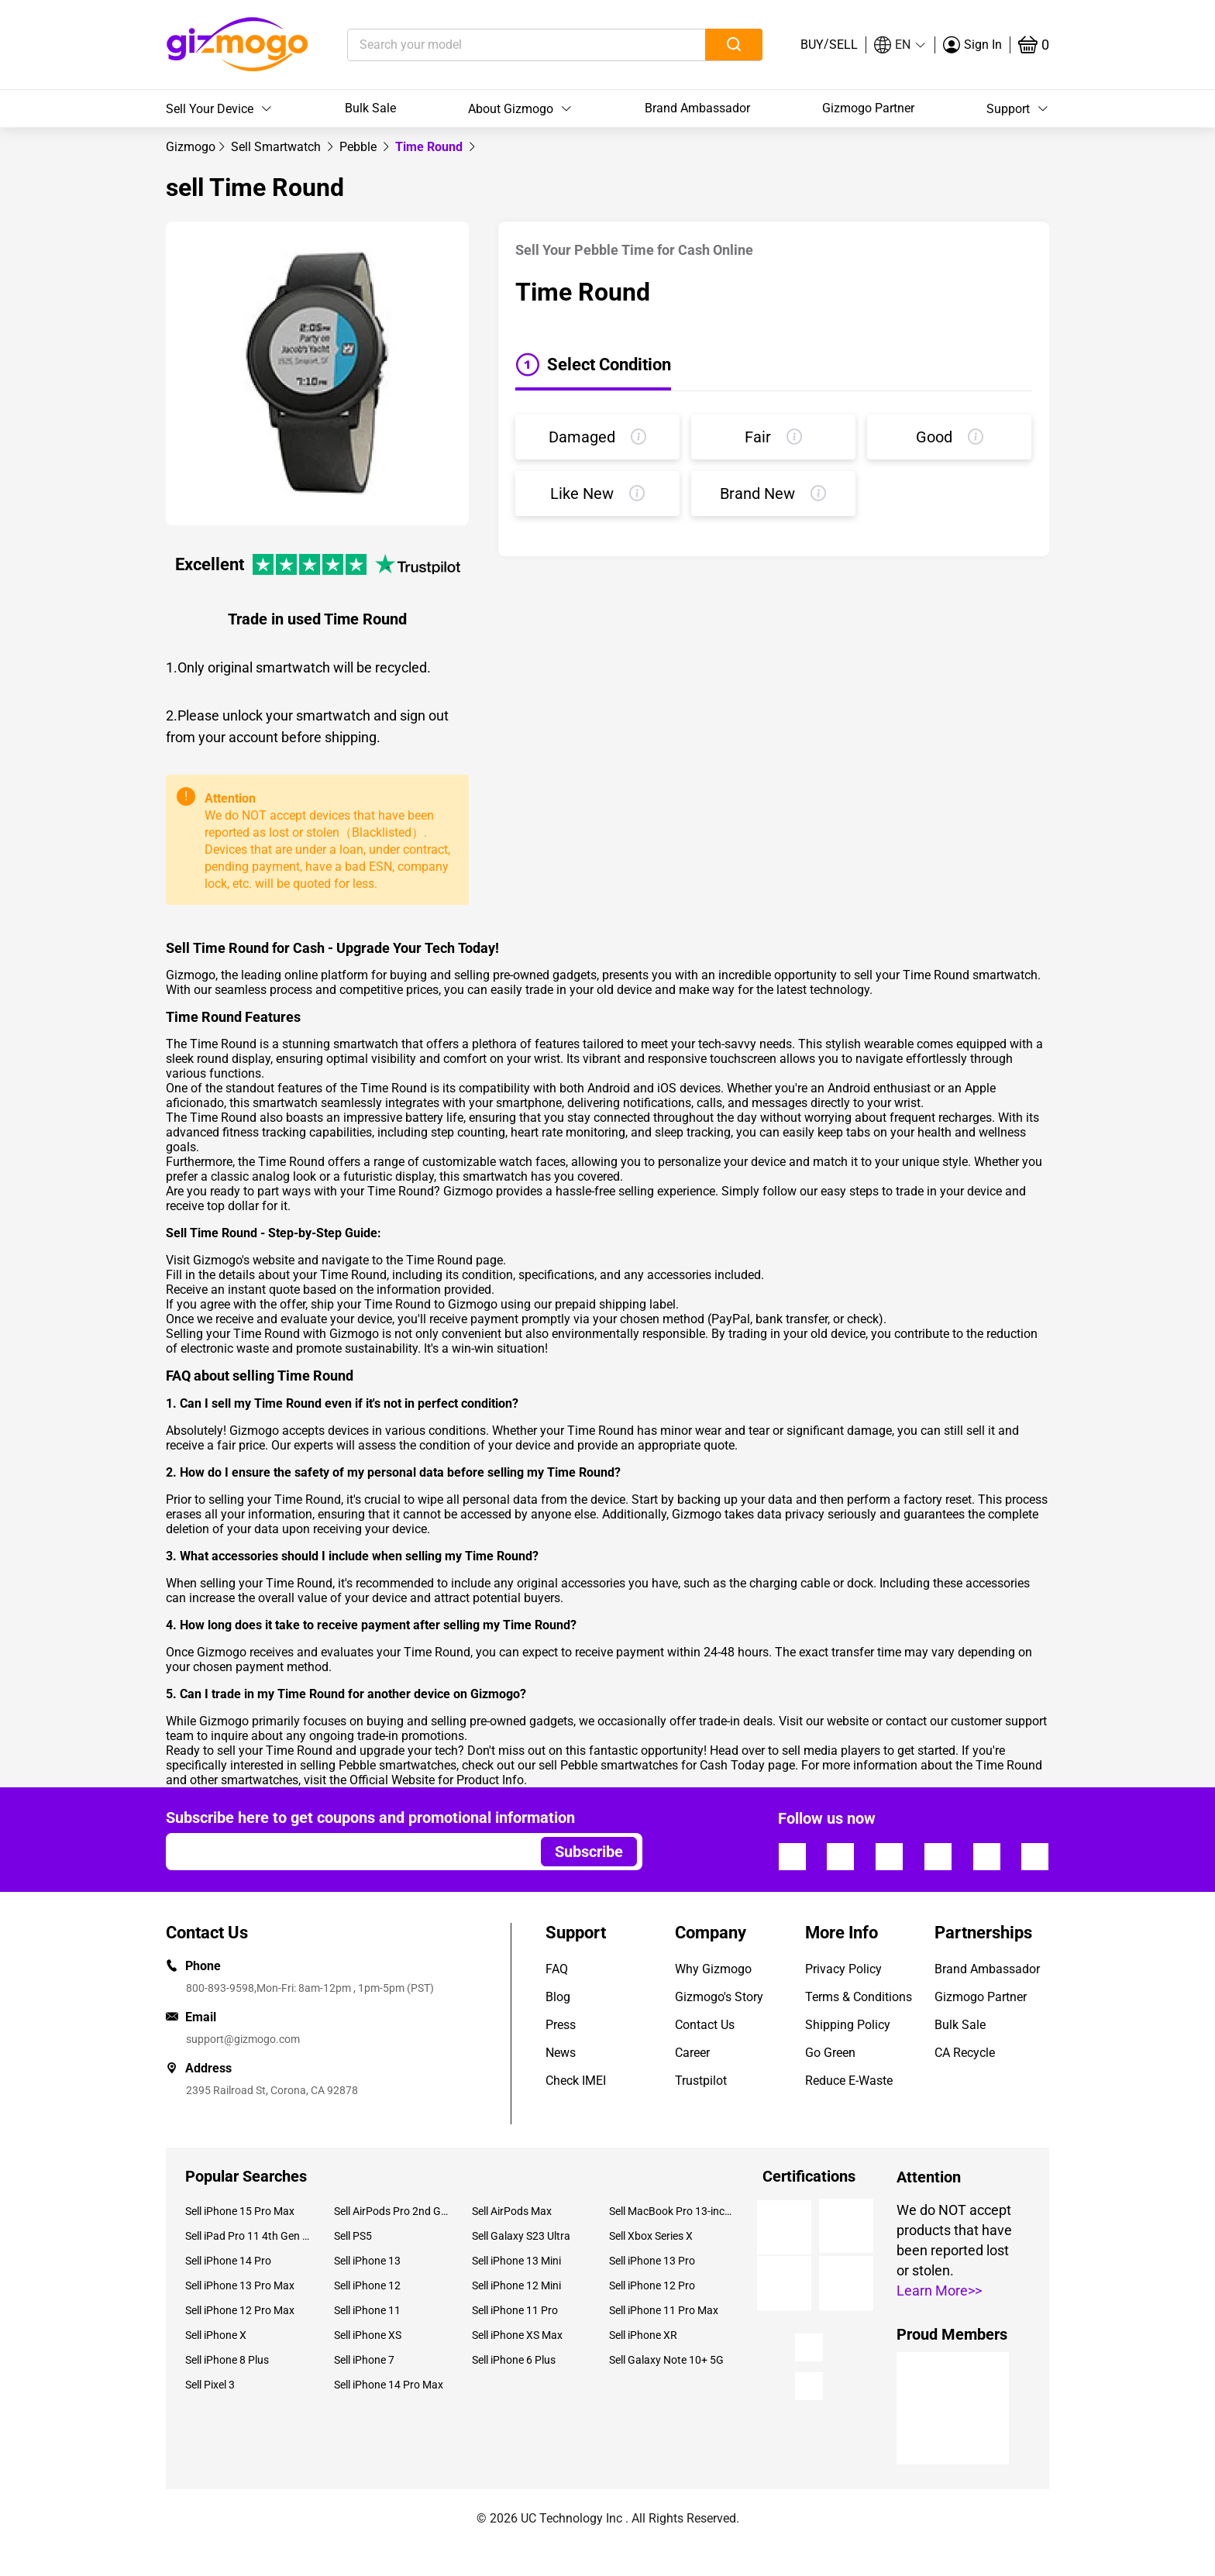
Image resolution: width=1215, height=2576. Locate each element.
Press (561, 2024)
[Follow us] (792, 1856)
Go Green (830, 2052)
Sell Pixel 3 (210, 2384)
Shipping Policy (847, 2024)
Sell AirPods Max (512, 2211)
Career (692, 2052)
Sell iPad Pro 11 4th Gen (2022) (248, 2236)
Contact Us (705, 2024)
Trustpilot (701, 2080)
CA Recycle (964, 2052)
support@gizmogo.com (243, 2039)
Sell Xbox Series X (651, 2236)
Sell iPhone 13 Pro (652, 2260)
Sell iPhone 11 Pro (515, 2310)
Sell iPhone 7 (364, 2360)
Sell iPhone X (215, 2335)
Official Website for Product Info (436, 1780)
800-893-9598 (220, 1988)
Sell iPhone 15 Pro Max (239, 2211)
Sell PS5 (353, 2236)
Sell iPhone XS (367, 2335)
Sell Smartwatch (277, 146)
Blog (558, 1997)
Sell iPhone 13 (367, 2260)
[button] (900, 44)
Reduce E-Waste (849, 2080)
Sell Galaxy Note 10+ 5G (666, 2360)
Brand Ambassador (697, 108)
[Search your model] (502, 44)
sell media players (831, 1750)
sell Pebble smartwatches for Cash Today (652, 1765)
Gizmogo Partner (868, 108)
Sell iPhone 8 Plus (227, 2360)
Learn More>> (939, 2290)
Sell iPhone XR (643, 2335)
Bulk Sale (370, 108)
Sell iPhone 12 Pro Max (239, 2310)
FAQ (557, 1969)
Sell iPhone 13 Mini (516, 2260)
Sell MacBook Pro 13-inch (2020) (672, 2211)
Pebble (359, 146)
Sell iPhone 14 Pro (228, 2260)
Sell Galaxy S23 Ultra (521, 2236)
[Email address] (346, 1851)
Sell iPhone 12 (367, 2285)
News (561, 2052)
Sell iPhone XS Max (517, 2335)
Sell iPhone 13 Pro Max (239, 2285)
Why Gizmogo (713, 1969)
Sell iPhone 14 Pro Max (388, 2384)
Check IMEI (576, 2080)
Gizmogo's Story (719, 1997)
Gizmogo (190, 146)
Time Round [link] (430, 146)
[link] (190, 146)
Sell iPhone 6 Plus (514, 2360)
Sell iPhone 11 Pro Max (663, 2310)
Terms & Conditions (858, 1997)
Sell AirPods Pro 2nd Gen (391, 2211)
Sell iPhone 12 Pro (652, 2285)
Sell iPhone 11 (367, 2310)
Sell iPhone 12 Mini (516, 2285)
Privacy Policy (843, 1969)
